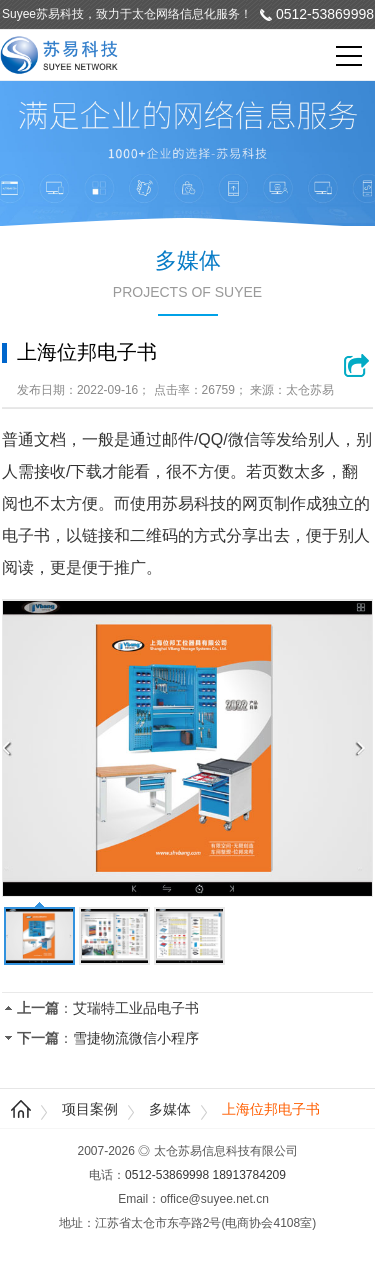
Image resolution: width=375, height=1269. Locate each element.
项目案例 (90, 1109)
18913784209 (249, 1175)
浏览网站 (358, 365)
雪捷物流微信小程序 (136, 1038)
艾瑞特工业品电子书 (136, 1008)
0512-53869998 (325, 14)
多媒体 (170, 1109)
